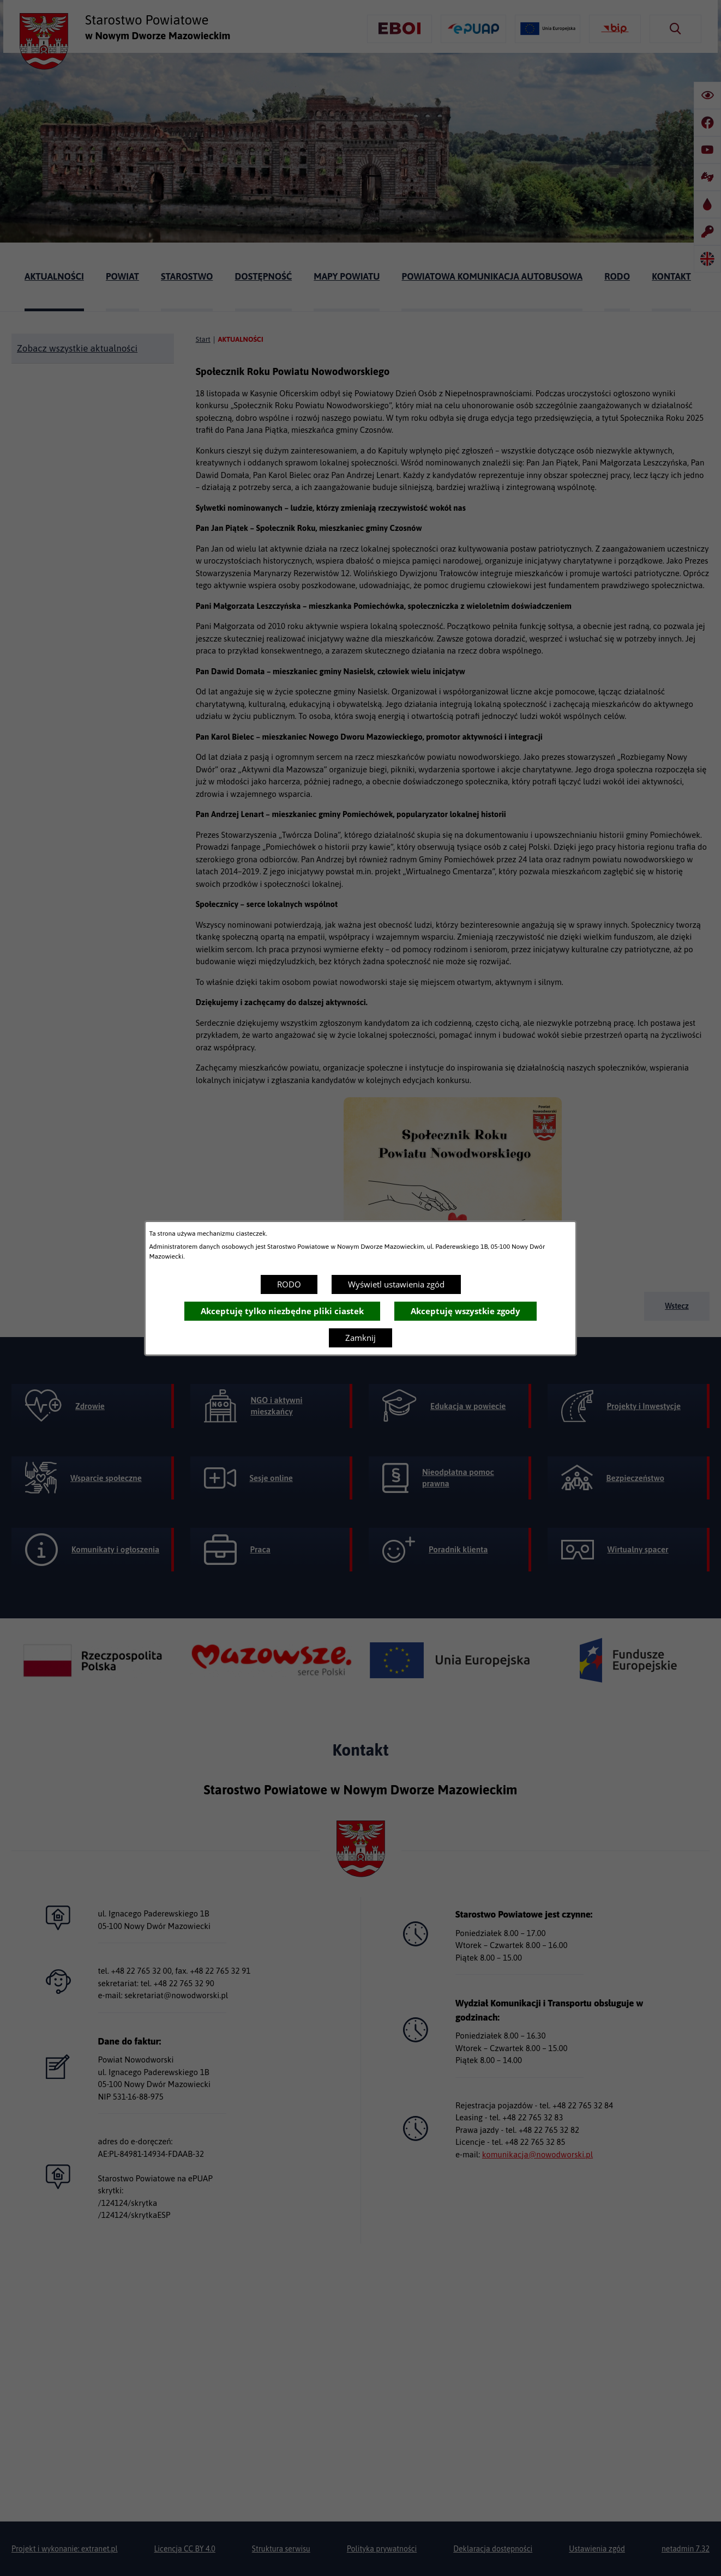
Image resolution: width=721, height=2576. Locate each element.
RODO (289, 1284)
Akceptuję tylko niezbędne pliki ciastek (282, 1310)
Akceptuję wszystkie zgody (465, 1310)
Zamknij (360, 1337)
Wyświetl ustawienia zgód (396, 1284)
